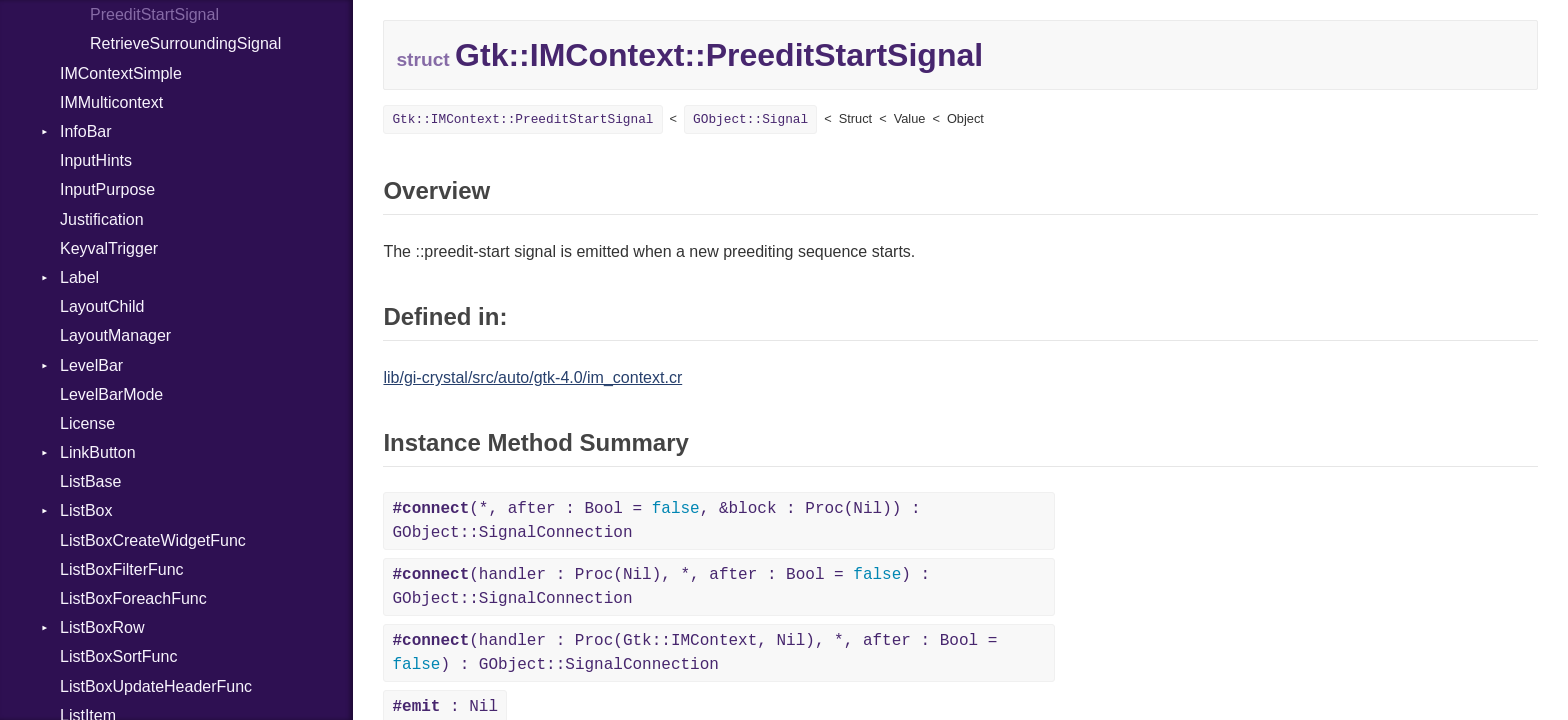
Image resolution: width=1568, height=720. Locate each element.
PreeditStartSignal (154, 14)
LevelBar (91, 365)
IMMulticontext (111, 102)
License (87, 423)
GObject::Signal (750, 119)
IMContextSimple (121, 73)
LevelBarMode (111, 394)
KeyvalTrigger (109, 248)
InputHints (96, 160)
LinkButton (98, 452)
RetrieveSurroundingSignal (185, 43)
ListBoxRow (102, 627)
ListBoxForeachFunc (133, 598)
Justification (102, 219)
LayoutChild (102, 306)
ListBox (86, 510)
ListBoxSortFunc (118, 656)
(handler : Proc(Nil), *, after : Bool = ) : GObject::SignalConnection (661, 587)
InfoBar (86, 131)
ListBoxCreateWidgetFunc (153, 540)
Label (79, 277)
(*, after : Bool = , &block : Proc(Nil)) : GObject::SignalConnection (656, 521)
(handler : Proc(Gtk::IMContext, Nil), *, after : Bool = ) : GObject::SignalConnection (694, 653)
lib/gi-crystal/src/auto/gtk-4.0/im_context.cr (532, 377)
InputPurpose (107, 189)
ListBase (90, 481)
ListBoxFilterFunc (122, 569)
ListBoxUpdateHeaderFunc (156, 686)
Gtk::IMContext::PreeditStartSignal (522, 119)
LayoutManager (115, 335)
